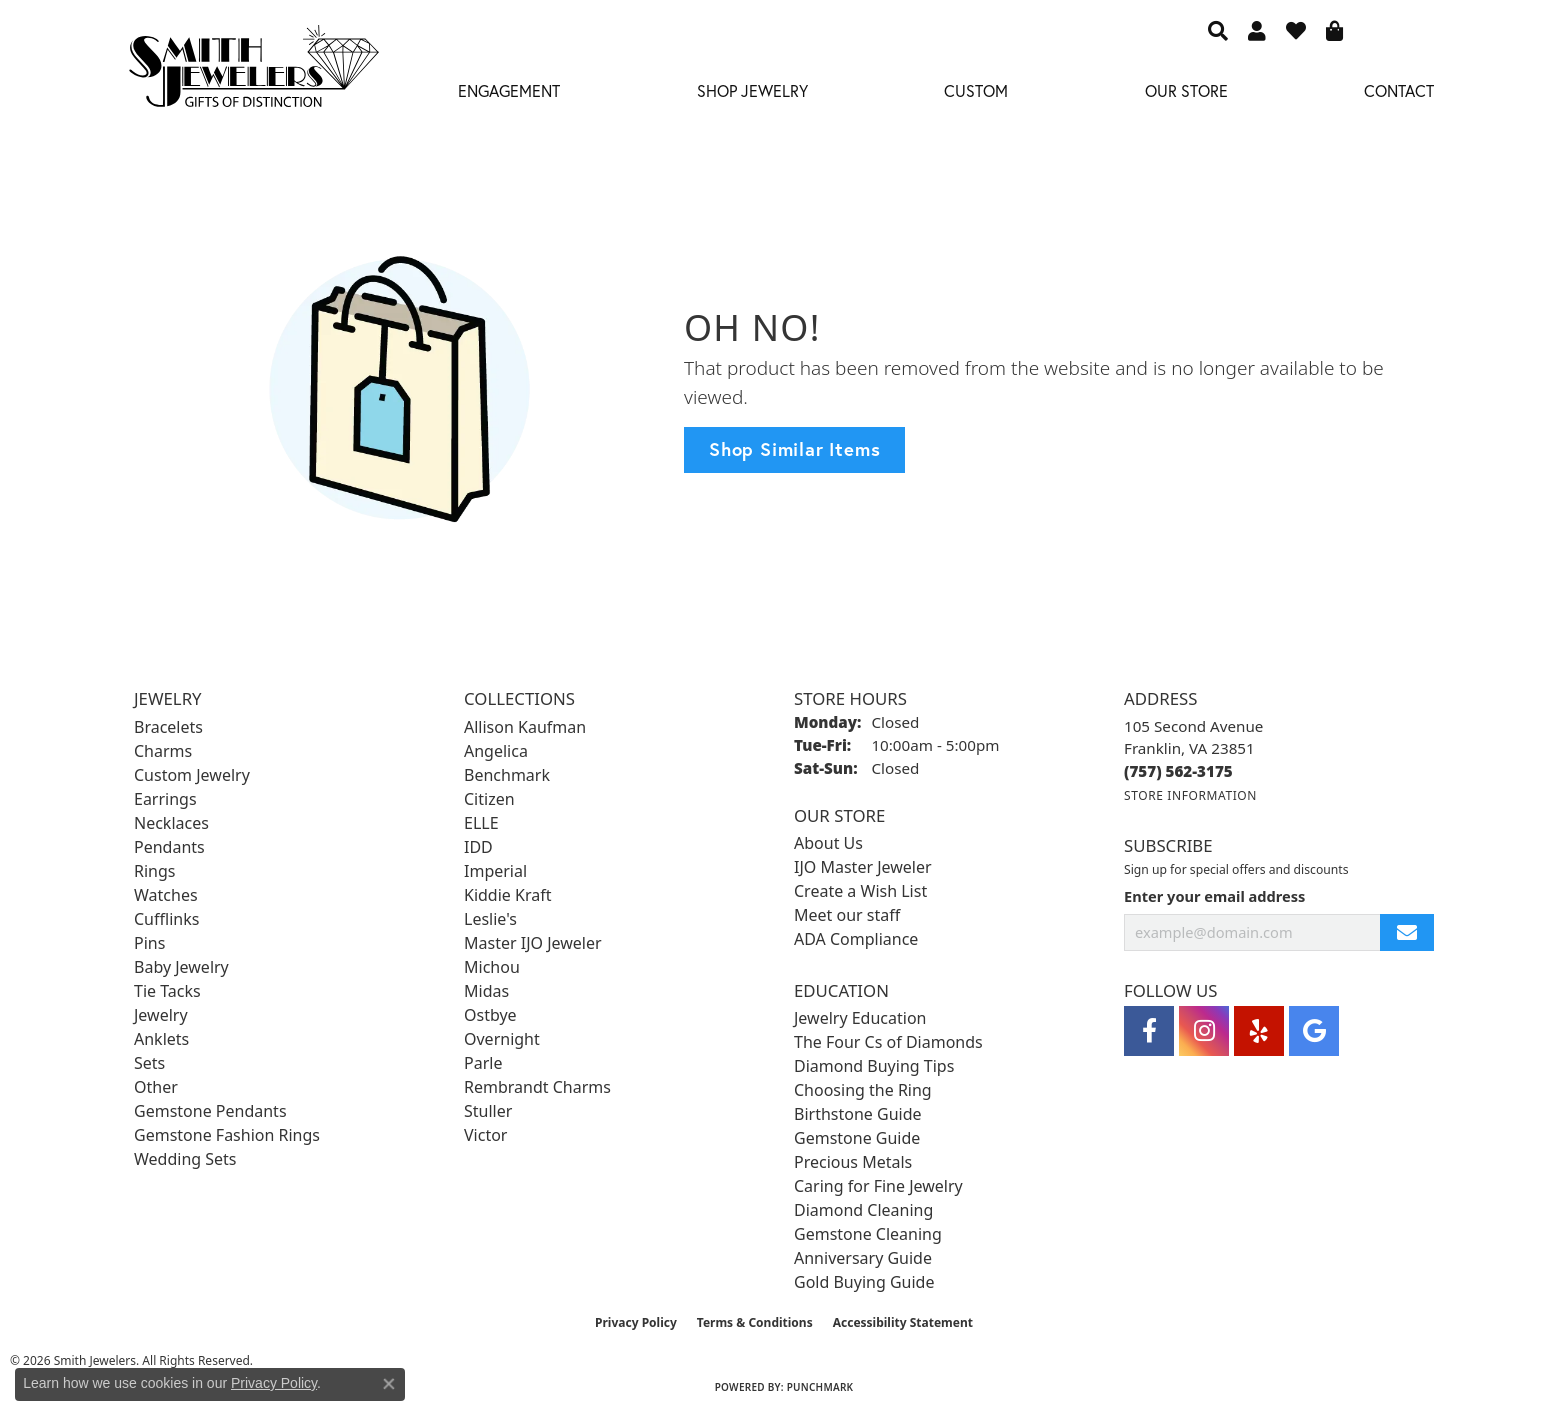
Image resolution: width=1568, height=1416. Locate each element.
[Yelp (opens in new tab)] (1259, 1031)
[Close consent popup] (389, 1384)
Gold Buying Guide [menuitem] (864, 1282)
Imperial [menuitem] (495, 871)
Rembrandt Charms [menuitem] (537, 1087)
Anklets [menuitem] (161, 1039)
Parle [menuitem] (483, 1063)
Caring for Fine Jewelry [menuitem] (878, 1186)
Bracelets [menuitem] (168, 727)
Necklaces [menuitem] (171, 823)
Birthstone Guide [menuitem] (858, 1114)
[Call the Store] (1178, 771)
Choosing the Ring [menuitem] (863, 1090)
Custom (976, 90)
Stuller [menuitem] (488, 1111)
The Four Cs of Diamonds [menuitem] (888, 1042)
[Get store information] (1190, 795)
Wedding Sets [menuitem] (185, 1159)
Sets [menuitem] (149, 1063)
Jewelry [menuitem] (161, 1015)
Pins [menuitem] (149, 943)
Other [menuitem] (156, 1087)
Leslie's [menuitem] (490, 919)
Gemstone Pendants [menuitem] (210, 1111)
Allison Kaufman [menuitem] (525, 727)
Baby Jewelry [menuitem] (181, 967)
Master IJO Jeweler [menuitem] (533, 943)
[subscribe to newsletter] (1407, 932)
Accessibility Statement (903, 1322)
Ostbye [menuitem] (490, 1015)
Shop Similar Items (794, 449)
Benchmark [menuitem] (507, 775)
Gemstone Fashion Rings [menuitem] (227, 1135)
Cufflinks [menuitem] (166, 919)
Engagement (509, 90)
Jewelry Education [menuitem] (860, 1018)
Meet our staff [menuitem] (847, 915)
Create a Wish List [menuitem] (860, 891)
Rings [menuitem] (154, 871)
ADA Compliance (856, 939)
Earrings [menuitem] (165, 799)
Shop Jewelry (752, 90)
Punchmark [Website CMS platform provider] (820, 1387)
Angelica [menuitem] (496, 751)
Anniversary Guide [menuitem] (863, 1258)
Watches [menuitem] (166, 895)
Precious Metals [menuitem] (853, 1162)
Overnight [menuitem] (502, 1039)
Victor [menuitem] (485, 1135)
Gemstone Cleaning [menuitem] (868, 1234)
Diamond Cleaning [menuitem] (863, 1210)
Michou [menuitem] (492, 967)
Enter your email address (1214, 896)
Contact (1399, 90)
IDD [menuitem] (478, 847)
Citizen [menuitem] (489, 799)
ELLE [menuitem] (481, 823)
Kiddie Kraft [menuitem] (507, 895)
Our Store (1186, 90)
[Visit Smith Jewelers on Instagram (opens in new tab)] (1204, 1031)
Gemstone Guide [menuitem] (857, 1138)
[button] (1218, 30)
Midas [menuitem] (486, 991)
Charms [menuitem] (163, 751)
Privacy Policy (636, 1322)
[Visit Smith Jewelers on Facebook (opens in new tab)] (1149, 1031)
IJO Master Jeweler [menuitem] (863, 867)
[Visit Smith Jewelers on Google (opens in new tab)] (1314, 1031)
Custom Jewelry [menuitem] (192, 775)
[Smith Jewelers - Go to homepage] (253, 72)
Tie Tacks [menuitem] (167, 991)
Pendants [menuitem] (169, 847)
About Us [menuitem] (828, 843)
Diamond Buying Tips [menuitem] (874, 1066)
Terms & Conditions (755, 1322)
